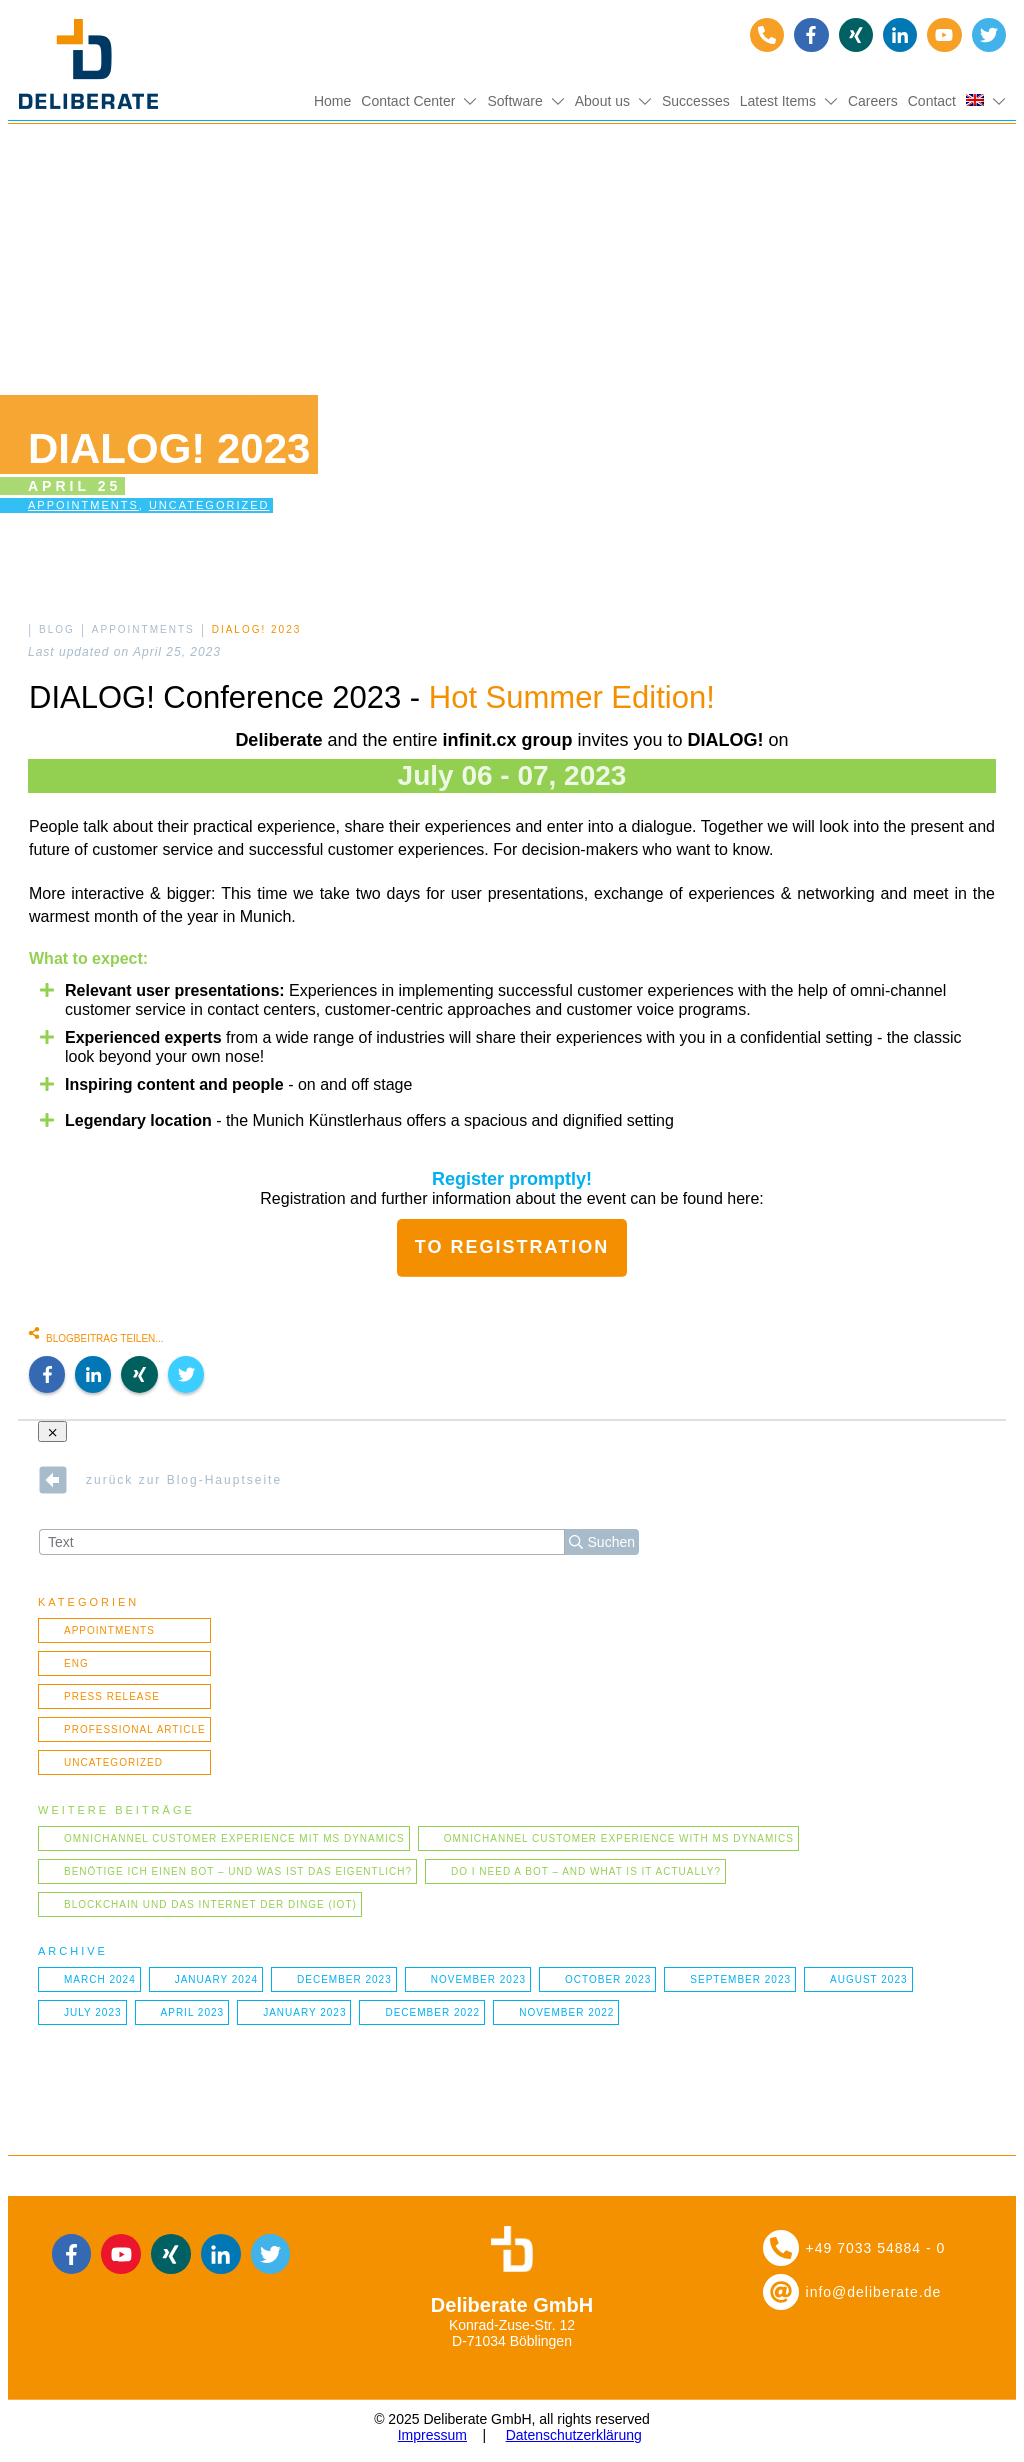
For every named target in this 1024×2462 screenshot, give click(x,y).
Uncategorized (209, 505)
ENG (76, 1663)
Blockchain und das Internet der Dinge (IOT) (210, 1904)
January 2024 (216, 1979)
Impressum (432, 2435)
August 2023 (869, 1979)
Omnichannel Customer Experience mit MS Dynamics (234, 1838)
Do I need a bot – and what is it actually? (586, 1871)
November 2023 (478, 1979)
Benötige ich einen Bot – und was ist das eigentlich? (238, 1871)
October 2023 (608, 1979)
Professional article (135, 1729)
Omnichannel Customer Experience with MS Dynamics (619, 1838)
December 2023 (344, 1979)
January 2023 (304, 2012)
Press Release (112, 1696)
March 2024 (100, 1979)
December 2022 (432, 2012)
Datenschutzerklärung (574, 2435)
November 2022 (566, 2012)
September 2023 (740, 1979)
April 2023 (193, 2012)
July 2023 (93, 2012)
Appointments (83, 505)
